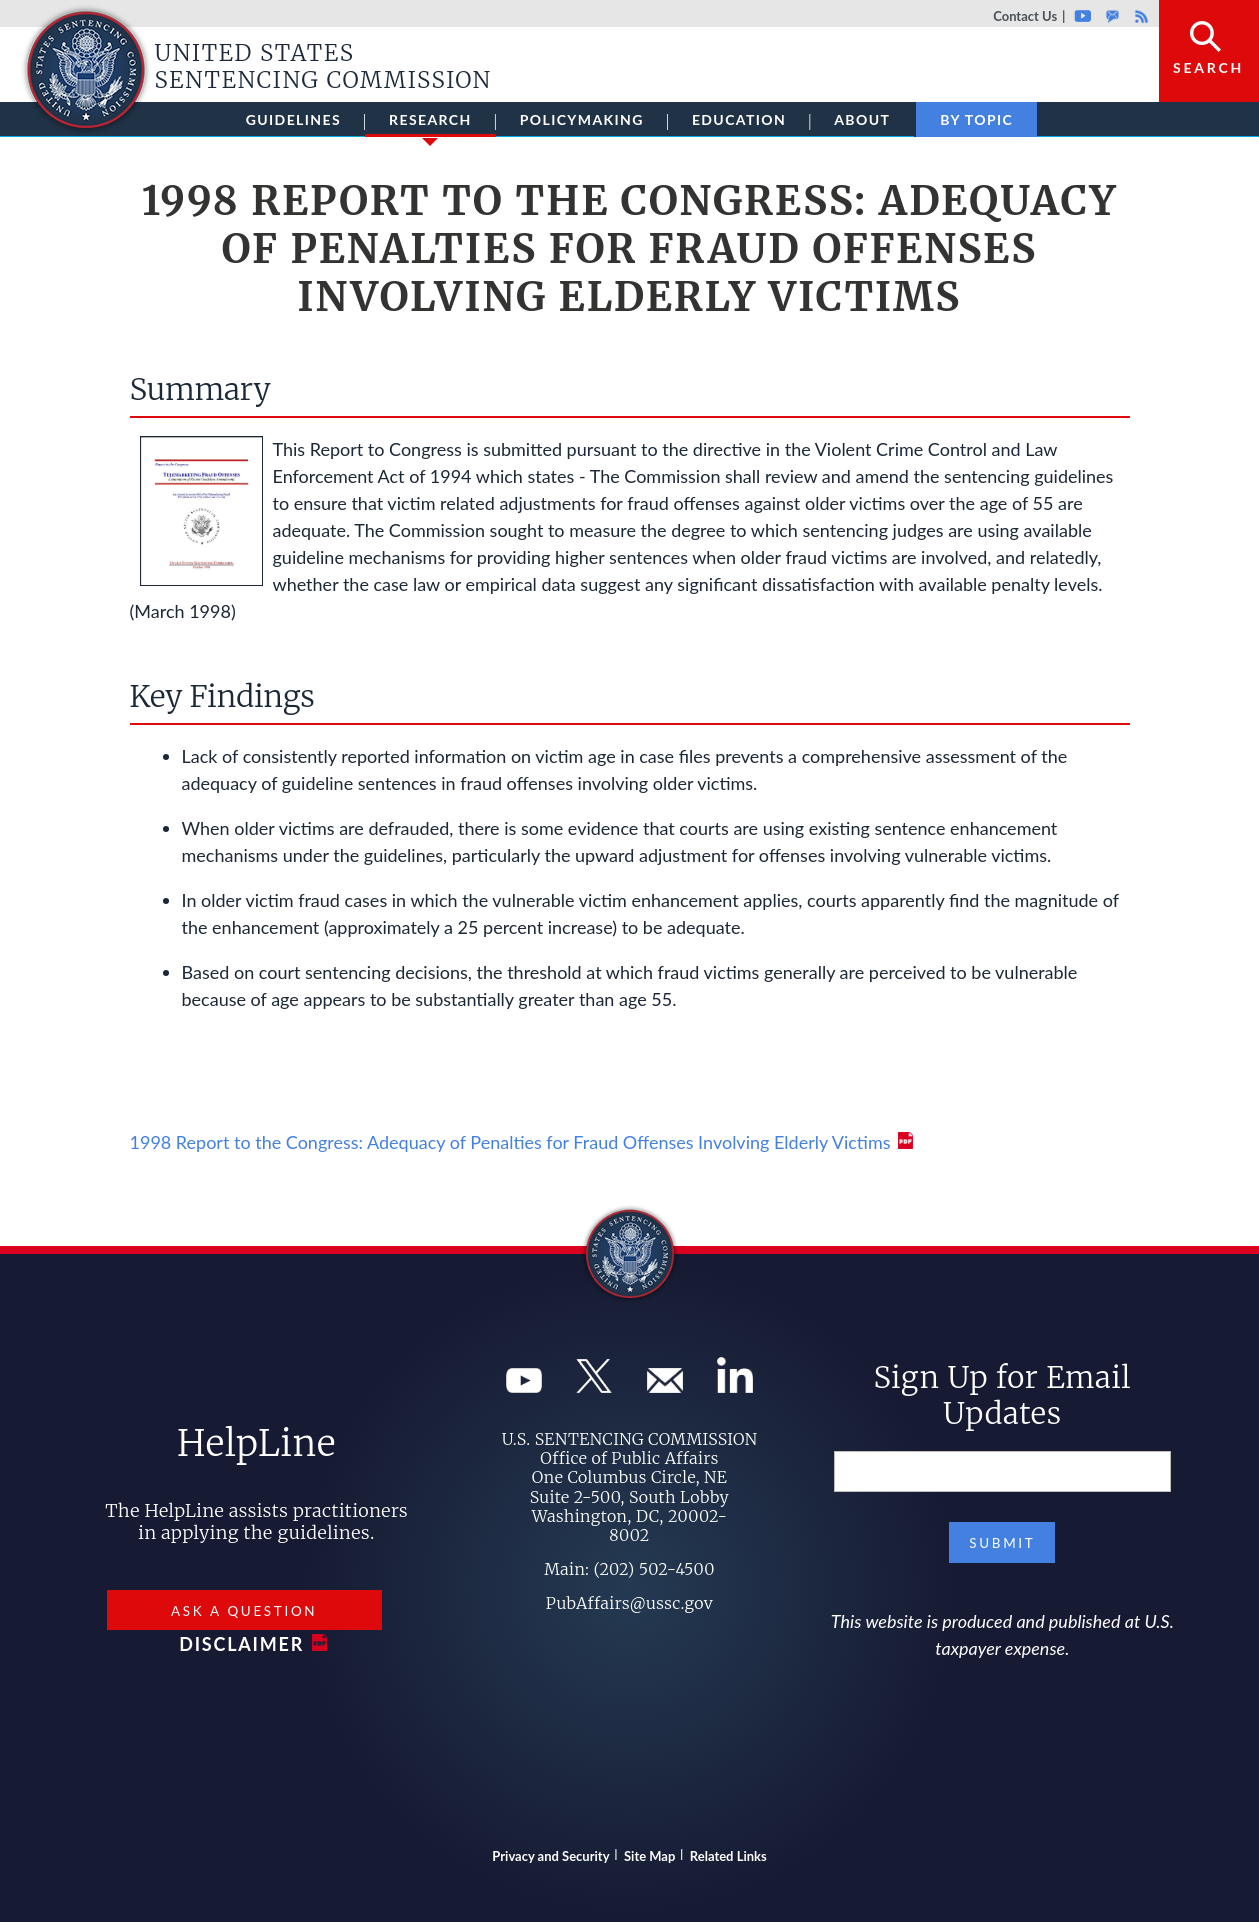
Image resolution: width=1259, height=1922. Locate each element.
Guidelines (293, 119)
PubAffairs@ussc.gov (629, 1603)
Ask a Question (244, 1611)
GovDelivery (1112, 16)
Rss (1139, 16)
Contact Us (1025, 16)
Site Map (649, 1856)
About (862, 119)
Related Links (728, 1856)
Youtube (1082, 16)
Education (739, 119)
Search (1208, 67)
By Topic (976, 119)
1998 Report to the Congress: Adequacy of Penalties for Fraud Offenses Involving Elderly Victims (510, 1142)
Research (430, 124)
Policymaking (582, 119)
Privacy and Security (550, 1856)
